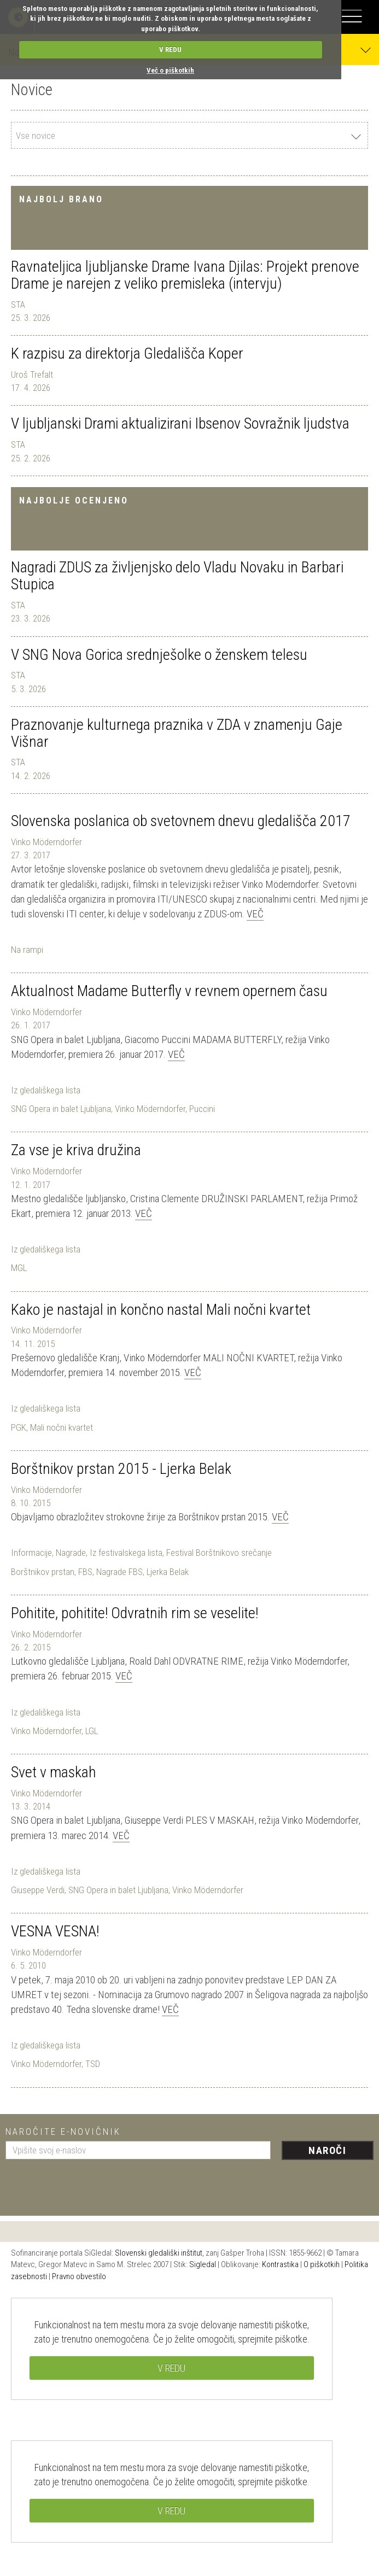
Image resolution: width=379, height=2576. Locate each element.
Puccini (202, 1108)
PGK (18, 1427)
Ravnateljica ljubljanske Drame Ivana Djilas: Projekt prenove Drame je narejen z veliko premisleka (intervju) (185, 274)
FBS (85, 1571)
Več (255, 914)
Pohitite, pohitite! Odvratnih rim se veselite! (134, 1613)
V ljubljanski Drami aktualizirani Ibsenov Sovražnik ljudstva (180, 423)
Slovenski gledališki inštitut (158, 2253)
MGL (19, 1267)
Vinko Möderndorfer (46, 841)
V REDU (170, 49)
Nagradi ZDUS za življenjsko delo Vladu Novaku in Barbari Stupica (177, 575)
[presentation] (88, 2183)
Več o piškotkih (170, 70)
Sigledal (202, 2264)
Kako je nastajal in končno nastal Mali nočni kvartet (161, 1310)
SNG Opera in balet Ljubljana (61, 1108)
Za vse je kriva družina (76, 1150)
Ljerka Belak (168, 1571)
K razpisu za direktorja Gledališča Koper (127, 353)
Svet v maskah (53, 1772)
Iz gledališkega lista (45, 1090)
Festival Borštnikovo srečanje (219, 1552)
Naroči (327, 2150)
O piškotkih (322, 2264)
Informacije (31, 1552)
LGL (91, 1730)
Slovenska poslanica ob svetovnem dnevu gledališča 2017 (181, 821)
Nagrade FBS (119, 1571)
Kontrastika (280, 2264)
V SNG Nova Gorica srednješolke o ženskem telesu (159, 655)
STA (18, 304)
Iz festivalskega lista (126, 1552)
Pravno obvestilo (79, 2276)
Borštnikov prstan (42, 1571)
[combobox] (189, 135)
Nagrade (71, 1552)
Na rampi (27, 949)
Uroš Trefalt (32, 374)
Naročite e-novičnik (63, 2131)
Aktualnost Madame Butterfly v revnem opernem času (169, 991)
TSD (92, 2063)
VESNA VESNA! (55, 1931)
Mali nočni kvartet (61, 1427)
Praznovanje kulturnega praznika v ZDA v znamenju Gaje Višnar (176, 733)
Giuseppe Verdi (38, 1889)
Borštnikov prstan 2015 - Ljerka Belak (121, 1469)
